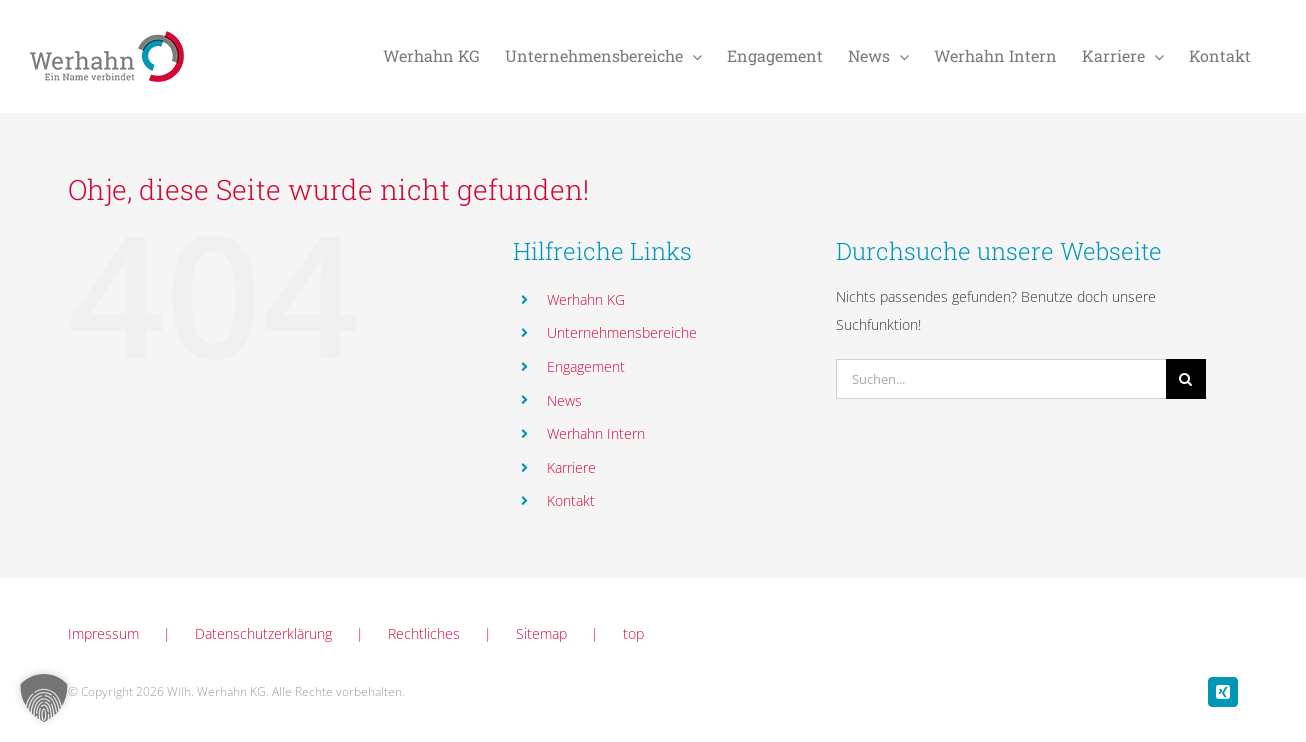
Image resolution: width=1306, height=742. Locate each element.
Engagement (586, 366)
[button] (44, 698)
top (633, 633)
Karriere (571, 467)
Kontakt (571, 500)
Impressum (103, 633)
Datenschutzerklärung (263, 633)
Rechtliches (424, 633)
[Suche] (1186, 379)
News (564, 400)
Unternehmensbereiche (622, 332)
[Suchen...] (1001, 379)
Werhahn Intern (596, 433)
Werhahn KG (586, 299)
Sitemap (541, 633)
